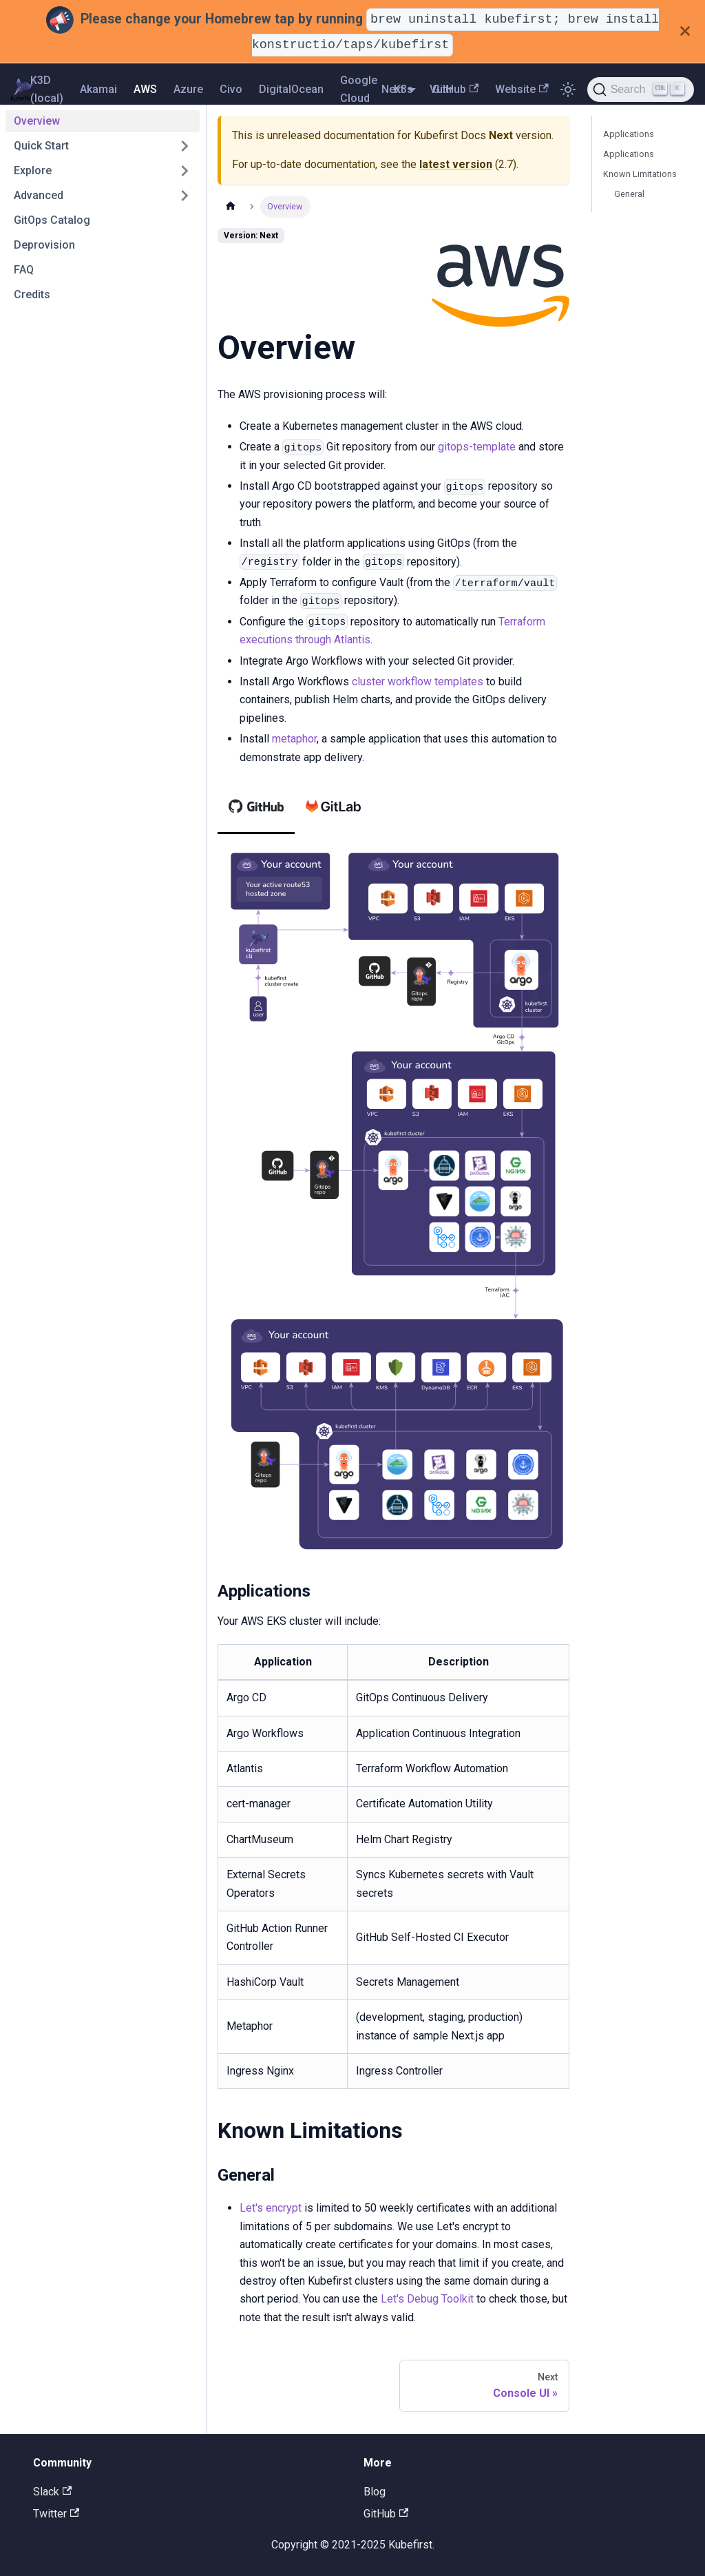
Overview (37, 120)
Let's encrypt (271, 2207)
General (629, 194)
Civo (231, 89)
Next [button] (392, 89)
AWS (145, 89)
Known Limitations (640, 174)
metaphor (294, 738)
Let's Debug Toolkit (427, 2298)
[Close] (685, 31)
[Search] (640, 89)
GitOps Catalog (52, 220)
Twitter (56, 2513)
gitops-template (477, 446)
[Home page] (231, 206)
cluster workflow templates (417, 681)
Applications (628, 134)
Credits (32, 294)
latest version (455, 164)
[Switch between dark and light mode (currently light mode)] (568, 90)
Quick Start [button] (41, 145)
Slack (52, 2491)
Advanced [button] (38, 195)
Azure (188, 89)
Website (521, 89)
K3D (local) (46, 89)
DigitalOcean (291, 89)
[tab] (256, 807)
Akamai (98, 89)
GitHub (455, 89)
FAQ (24, 269)
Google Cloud (358, 89)
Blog (375, 2491)
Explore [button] (33, 170)
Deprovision (44, 244)
